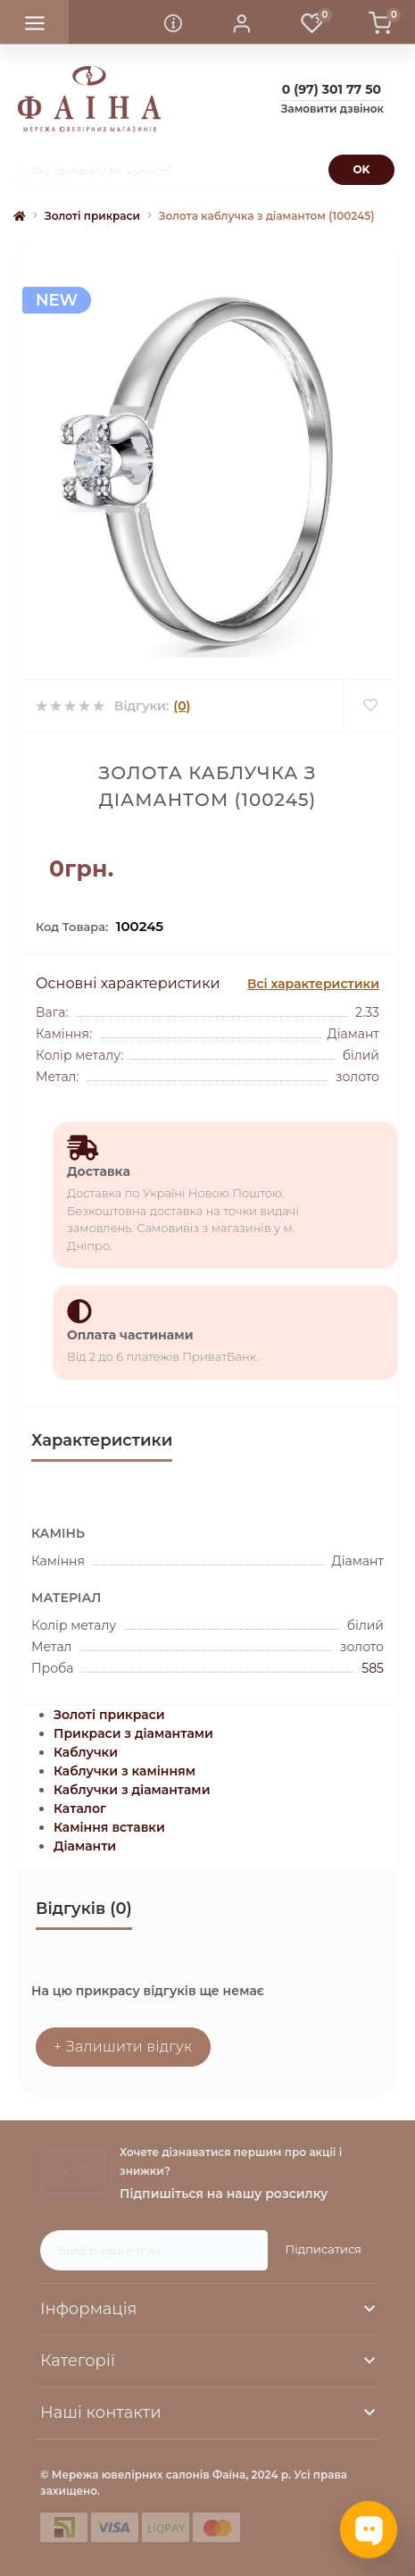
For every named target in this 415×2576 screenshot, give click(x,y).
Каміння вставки (109, 1827)
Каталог (80, 1808)
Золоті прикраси (92, 215)
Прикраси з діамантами (133, 1733)
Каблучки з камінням (124, 1771)
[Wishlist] (370, 706)
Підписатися (323, 2249)
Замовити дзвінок (332, 108)
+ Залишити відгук (123, 2046)
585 (372, 1668)
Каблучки (86, 1752)
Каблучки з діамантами (132, 1790)
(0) (181, 706)
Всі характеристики (313, 984)
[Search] (361, 170)
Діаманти (85, 1846)
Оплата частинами (130, 1335)
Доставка (98, 1171)
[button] (242, 22)
